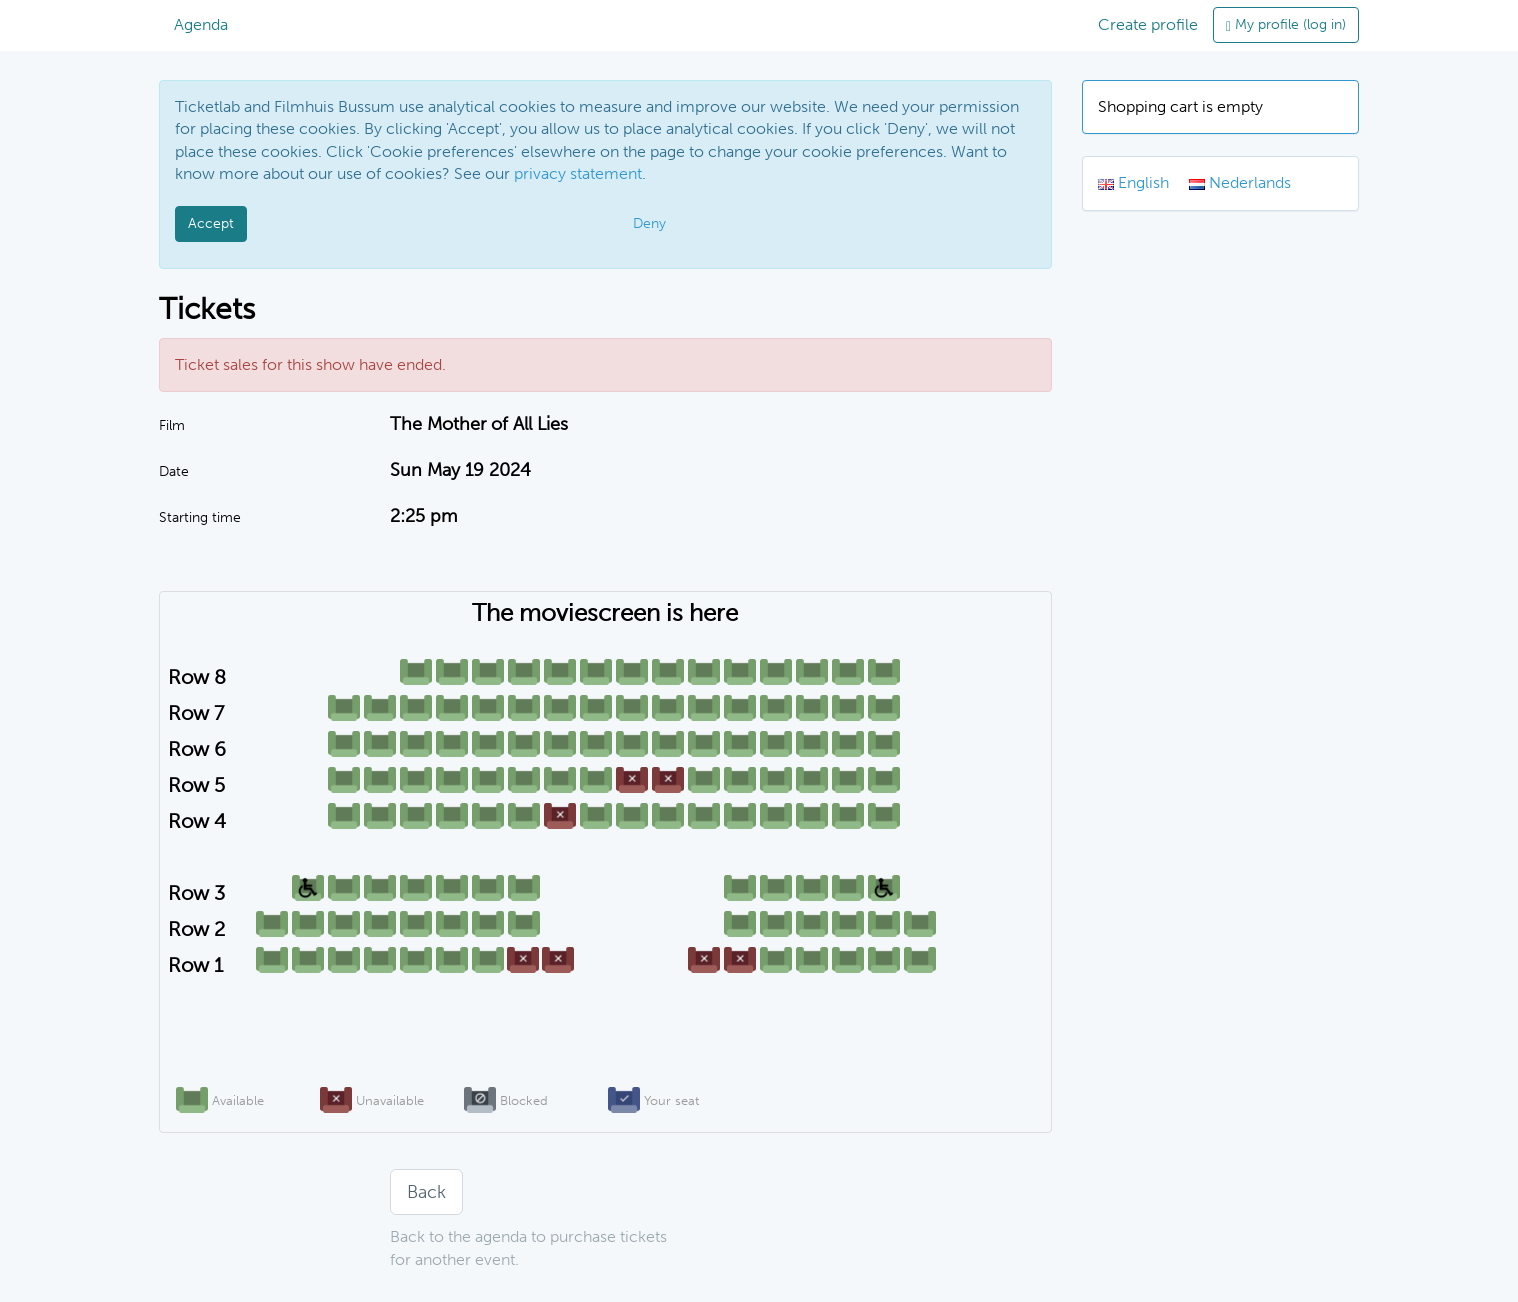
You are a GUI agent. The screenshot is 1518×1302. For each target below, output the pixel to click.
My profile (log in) (1286, 24)
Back (426, 1192)
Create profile (1148, 24)
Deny (649, 223)
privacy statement (578, 173)
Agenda (201, 24)
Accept (211, 223)
